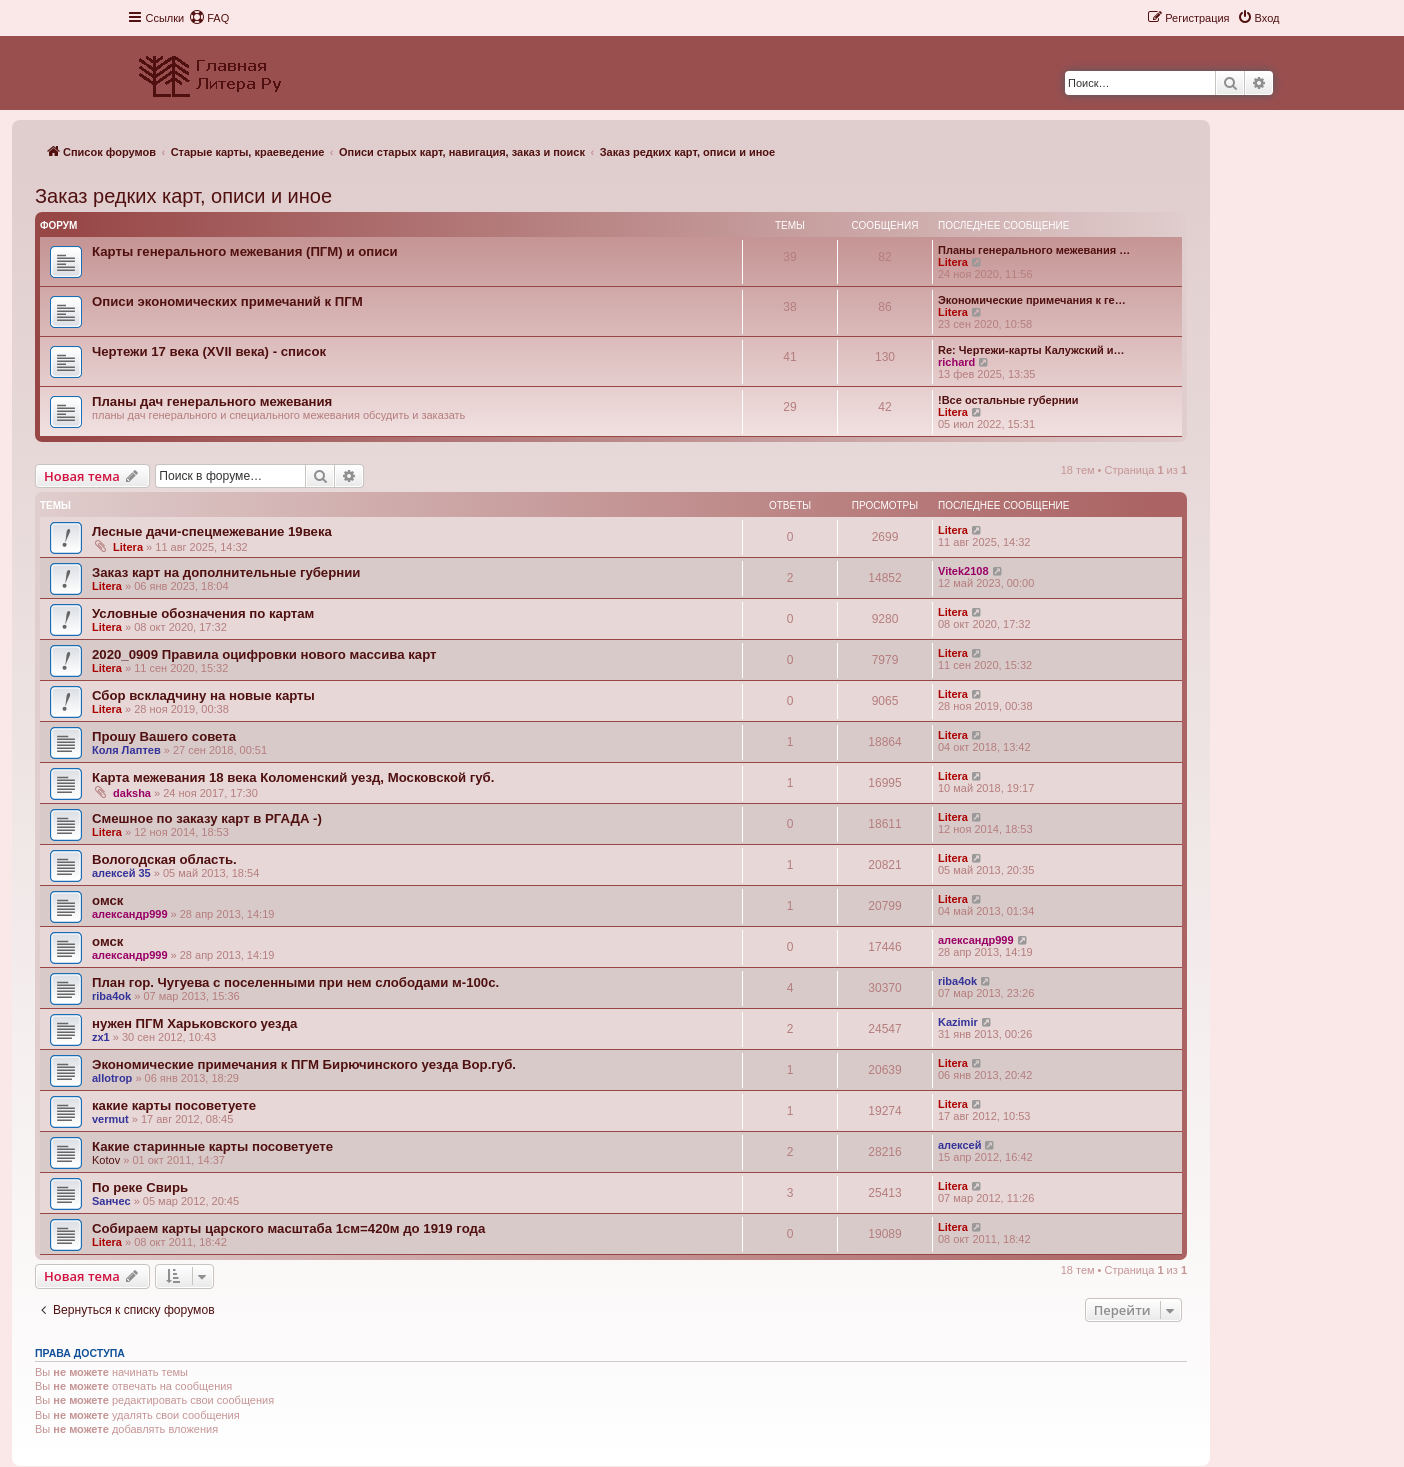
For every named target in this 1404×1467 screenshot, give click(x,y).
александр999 (130, 914)
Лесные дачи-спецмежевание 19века (212, 531)
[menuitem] (209, 18)
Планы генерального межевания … (1034, 250)
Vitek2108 (963, 571)
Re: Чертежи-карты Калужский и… (1031, 350)
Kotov (106, 1160)
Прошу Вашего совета (164, 736)
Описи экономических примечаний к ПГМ (227, 301)
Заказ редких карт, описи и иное (183, 196)
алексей (959, 1145)
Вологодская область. (164, 859)
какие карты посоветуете (174, 1105)
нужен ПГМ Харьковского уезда (194, 1023)
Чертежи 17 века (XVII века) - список (209, 351)
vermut (110, 1119)
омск (107, 900)
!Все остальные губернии (1008, 400)
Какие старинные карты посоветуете (212, 1146)
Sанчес (111, 1201)
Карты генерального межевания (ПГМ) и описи (245, 251)
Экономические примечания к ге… (1032, 300)
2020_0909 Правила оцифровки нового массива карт (264, 654)
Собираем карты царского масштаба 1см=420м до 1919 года (288, 1228)
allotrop (112, 1078)
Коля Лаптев (126, 750)
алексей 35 (121, 873)
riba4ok (111, 996)
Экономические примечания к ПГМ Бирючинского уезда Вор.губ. (304, 1064)
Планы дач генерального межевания (212, 401)
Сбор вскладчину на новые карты (203, 695)
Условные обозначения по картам (203, 613)
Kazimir (958, 1022)
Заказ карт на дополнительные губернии (226, 572)
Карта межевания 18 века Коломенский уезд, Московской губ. (293, 777)
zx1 (101, 1037)
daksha (132, 793)
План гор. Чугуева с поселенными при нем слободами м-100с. (295, 982)
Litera (953, 262)
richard (956, 362)
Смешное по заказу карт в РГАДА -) (207, 818)
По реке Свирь (140, 1187)
